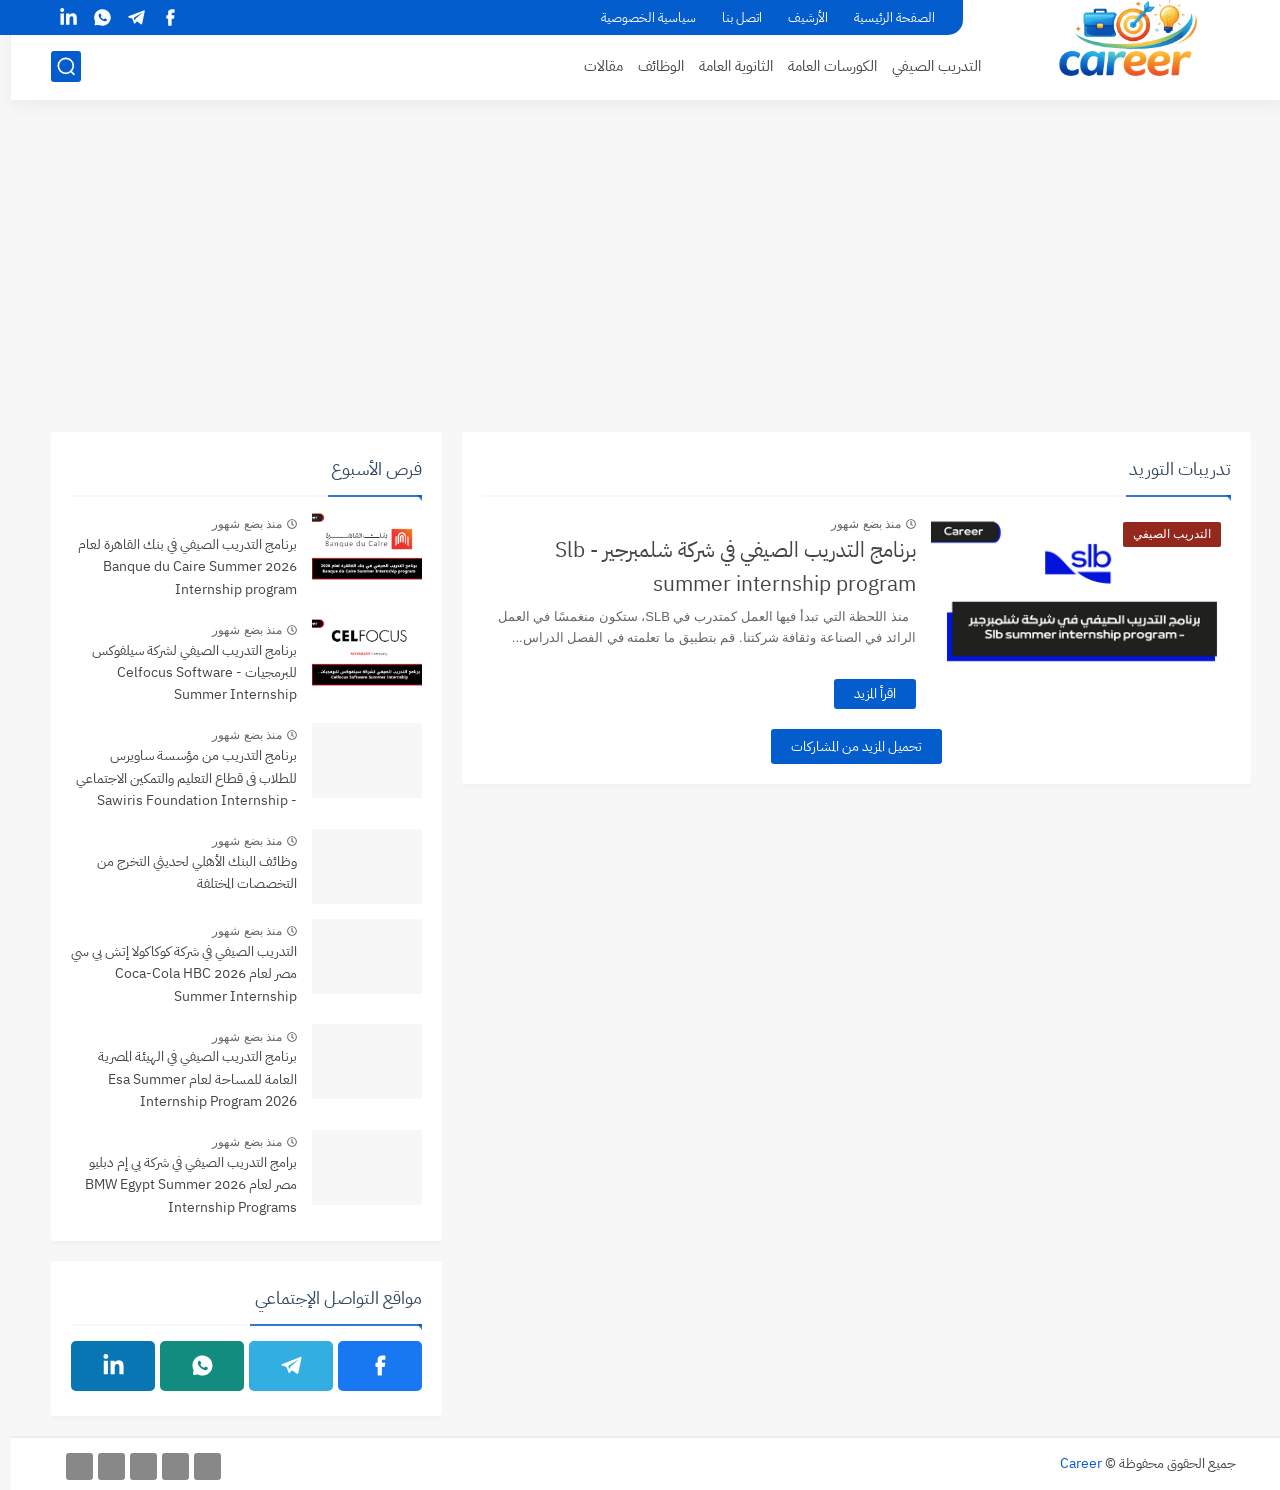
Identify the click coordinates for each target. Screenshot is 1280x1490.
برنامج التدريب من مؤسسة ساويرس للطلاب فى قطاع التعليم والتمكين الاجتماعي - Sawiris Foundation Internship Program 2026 (175, 779)
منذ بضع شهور (855, 524)
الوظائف (650, 66)
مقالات (592, 66)
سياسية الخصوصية (637, 17)
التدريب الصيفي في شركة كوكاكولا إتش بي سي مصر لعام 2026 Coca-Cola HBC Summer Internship (173, 974)
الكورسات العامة (821, 66)
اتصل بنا (731, 17)
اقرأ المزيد (864, 693)
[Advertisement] (640, 277)
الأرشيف (797, 17)
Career (1070, 1463)
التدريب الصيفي (925, 66)
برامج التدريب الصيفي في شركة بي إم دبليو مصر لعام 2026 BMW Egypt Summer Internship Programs (180, 1185)
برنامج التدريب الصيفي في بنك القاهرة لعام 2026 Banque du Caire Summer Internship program (176, 567)
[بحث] (55, 66)
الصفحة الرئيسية (883, 17)
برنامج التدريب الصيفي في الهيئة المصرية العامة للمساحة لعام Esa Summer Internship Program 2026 (186, 1079)
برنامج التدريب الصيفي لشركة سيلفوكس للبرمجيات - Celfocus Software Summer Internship (183, 673)
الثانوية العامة (725, 66)
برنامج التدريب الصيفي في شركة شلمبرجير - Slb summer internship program (724, 567)
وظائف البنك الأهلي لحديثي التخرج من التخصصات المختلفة (186, 872)
